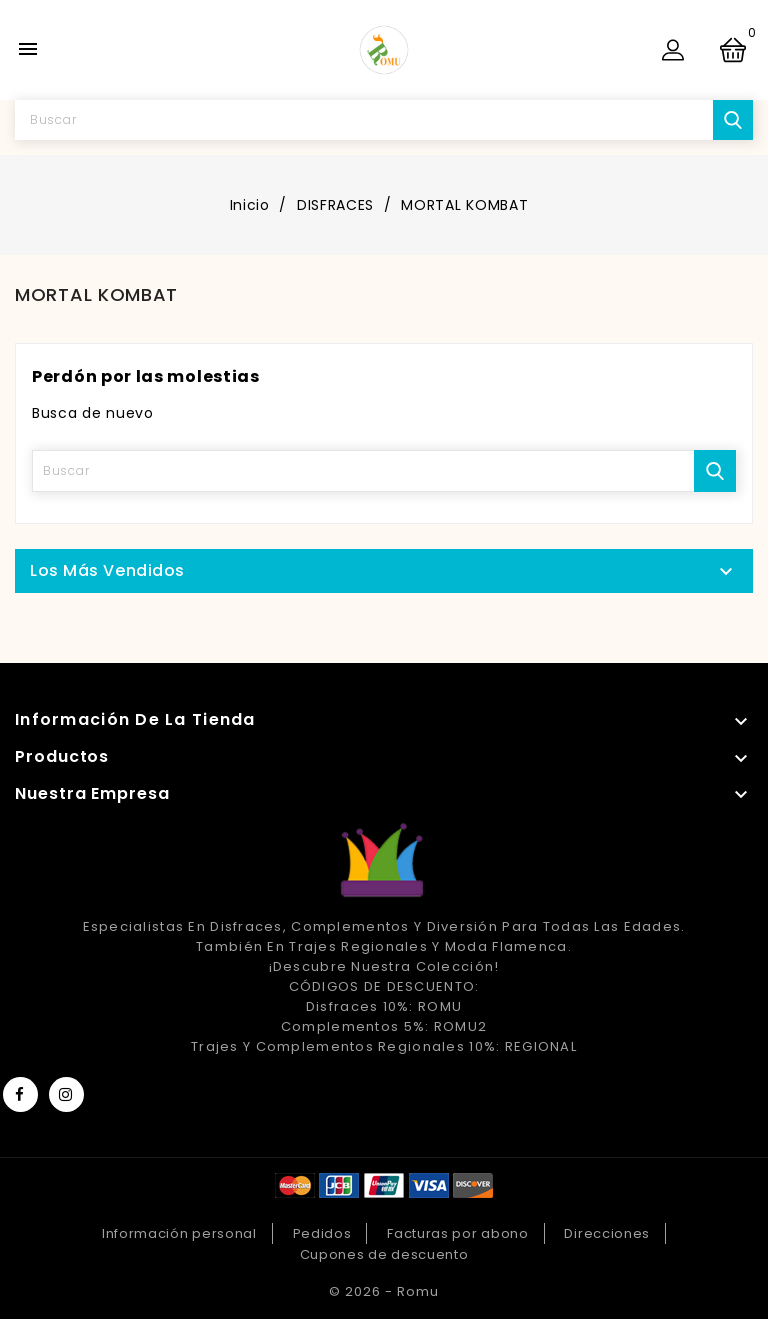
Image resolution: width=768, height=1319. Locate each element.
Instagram (66, 1094)
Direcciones (607, 1233)
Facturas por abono (458, 1233)
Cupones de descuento (384, 1254)
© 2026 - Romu (384, 1291)
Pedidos (322, 1233)
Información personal (179, 1233)
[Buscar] (384, 120)
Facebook (20, 1094)
